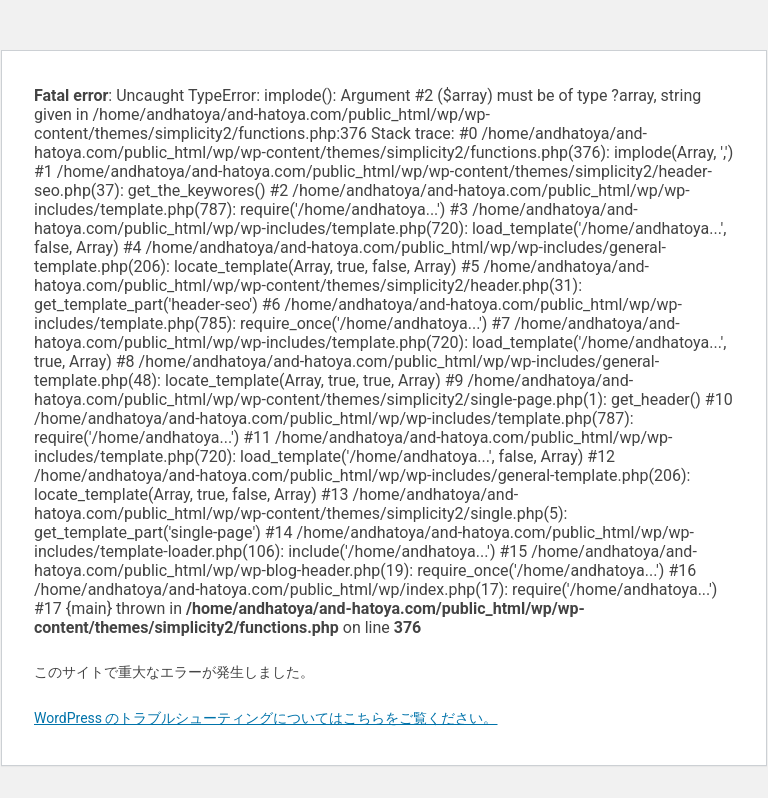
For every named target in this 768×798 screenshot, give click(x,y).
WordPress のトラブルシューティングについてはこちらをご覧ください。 (266, 718)
